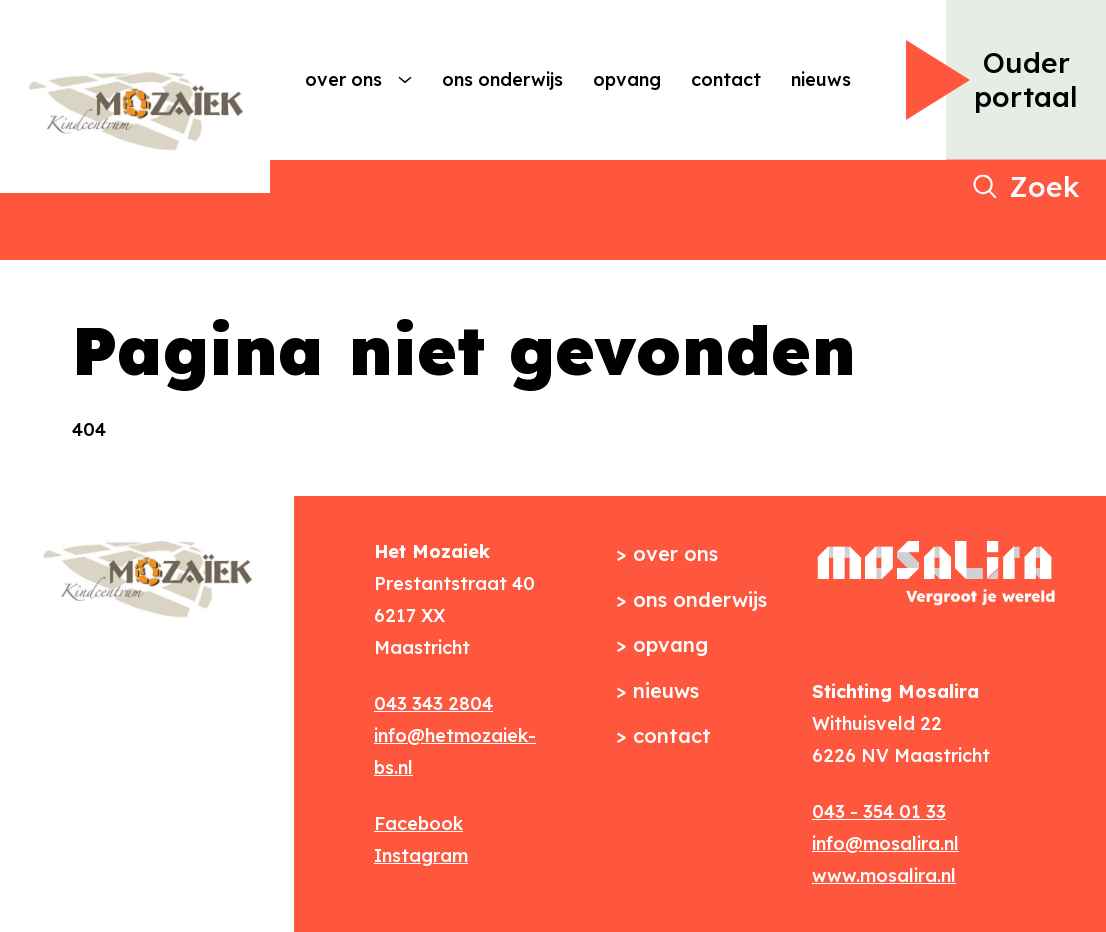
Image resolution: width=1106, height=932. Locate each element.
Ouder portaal (1026, 79)
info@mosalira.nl (885, 843)
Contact (726, 79)
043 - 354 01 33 (879, 811)
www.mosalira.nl (884, 875)
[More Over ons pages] (405, 80)
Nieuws (821, 79)
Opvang (627, 79)
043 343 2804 (433, 703)
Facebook (418, 823)
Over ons (343, 79)
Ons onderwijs (502, 79)
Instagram (421, 855)
